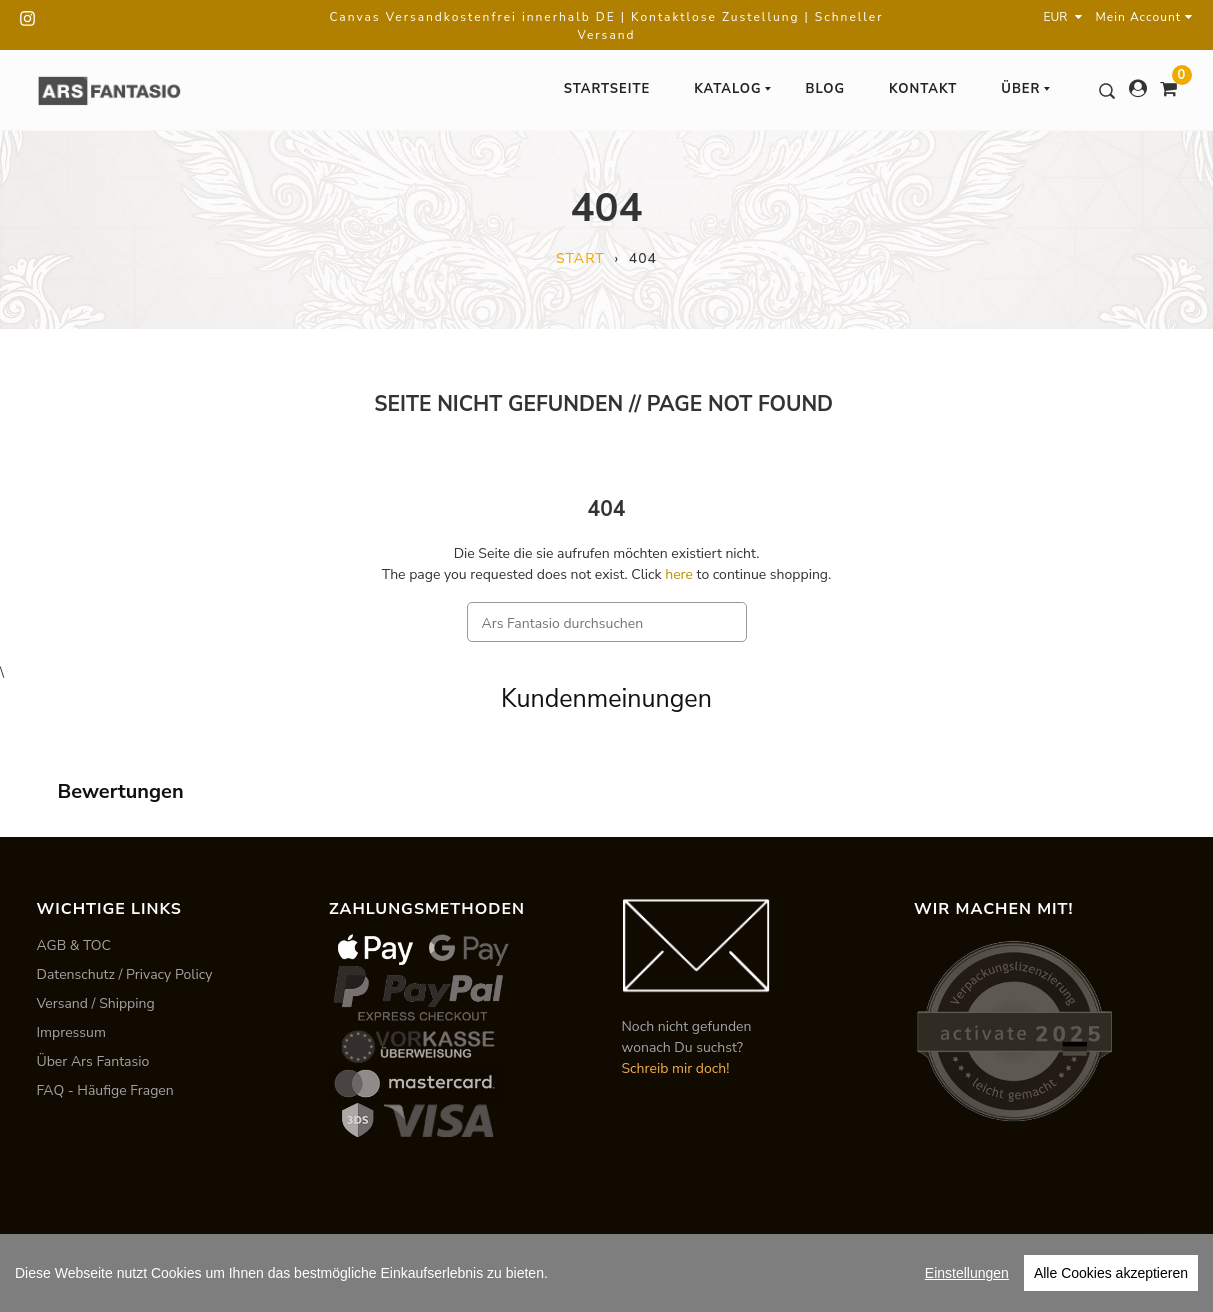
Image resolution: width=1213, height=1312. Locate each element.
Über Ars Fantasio (93, 1061)
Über (1026, 89)
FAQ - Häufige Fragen (105, 1090)
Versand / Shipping (96, 1003)
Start (580, 258)
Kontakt (923, 89)
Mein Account (1144, 17)
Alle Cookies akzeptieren (1111, 1273)
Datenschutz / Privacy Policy (125, 974)
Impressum (71, 1032)
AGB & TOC (74, 945)
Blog (826, 89)
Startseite (607, 89)
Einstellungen (967, 1273)
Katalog (733, 89)
